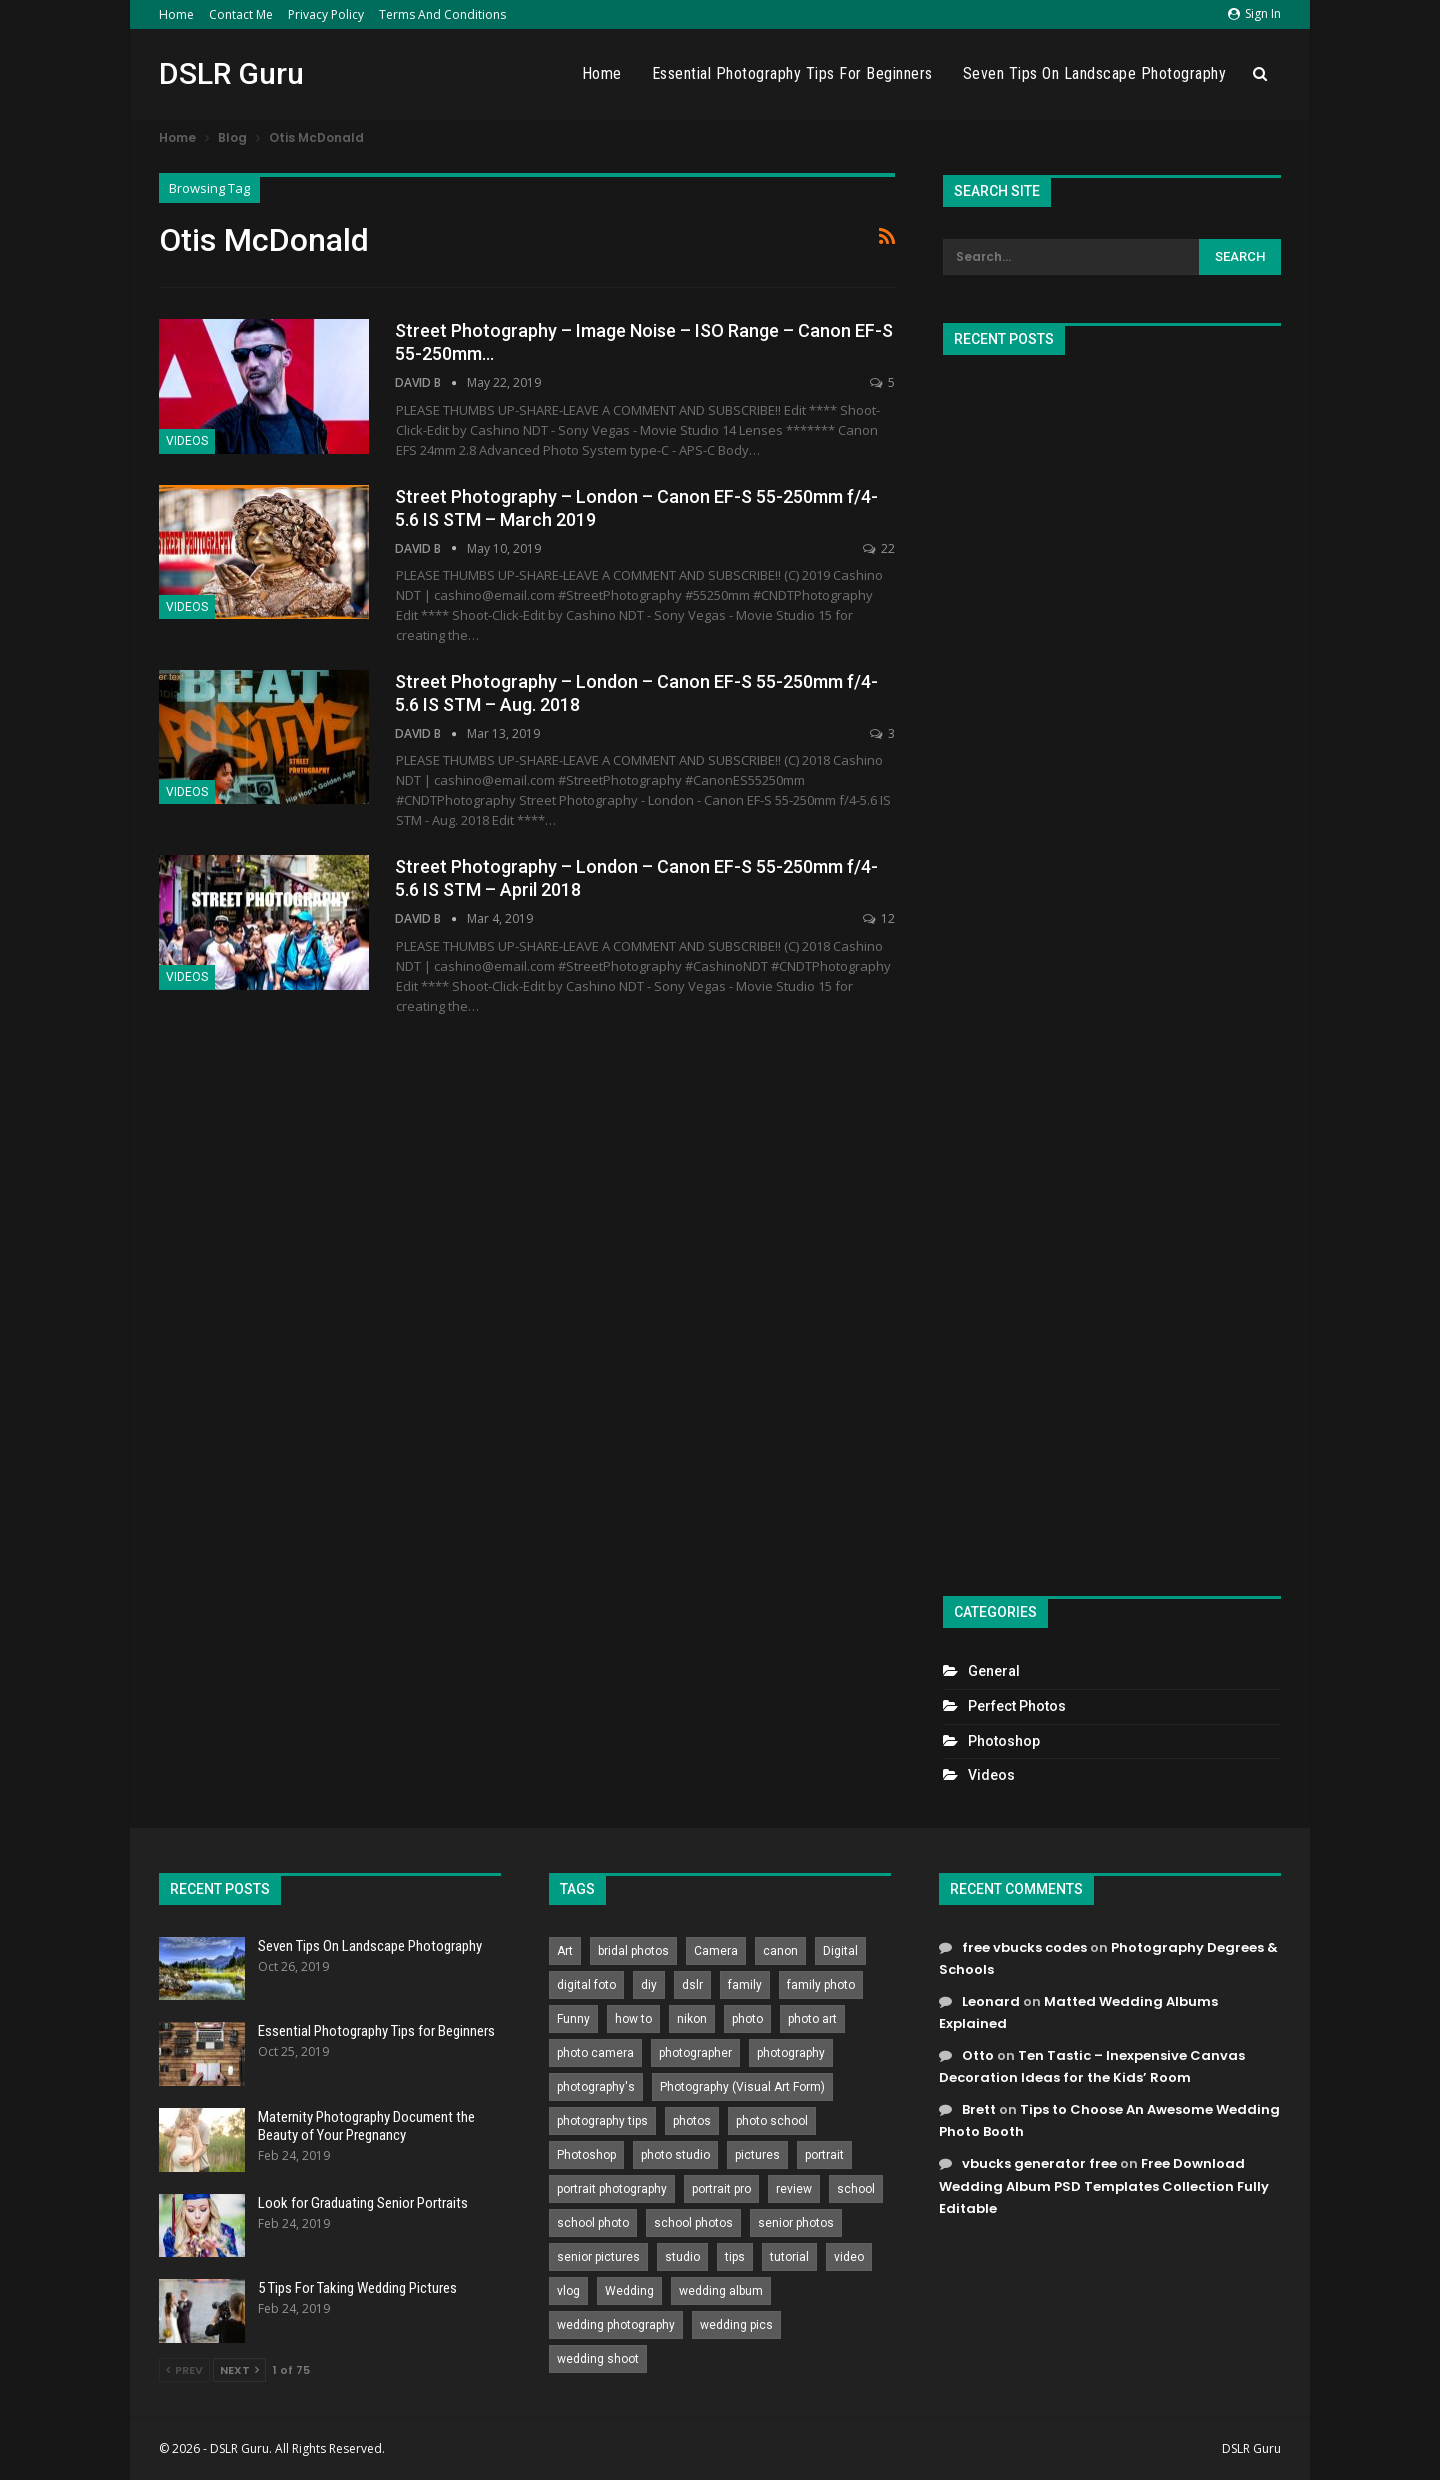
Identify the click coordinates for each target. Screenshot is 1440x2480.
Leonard (991, 2001)
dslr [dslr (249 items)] (692, 1985)
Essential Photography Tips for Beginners (792, 73)
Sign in (1254, 13)
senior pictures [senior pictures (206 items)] (598, 2257)
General (994, 1671)
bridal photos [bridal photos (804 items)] (633, 1951)
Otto (978, 2055)
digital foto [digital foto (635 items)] (586, 1985)
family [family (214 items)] (745, 1985)
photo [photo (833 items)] (747, 2019)
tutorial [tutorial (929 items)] (789, 2257)
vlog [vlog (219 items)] (568, 2291)
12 (879, 918)
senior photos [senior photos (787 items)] (796, 2223)
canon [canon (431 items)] (780, 1951)
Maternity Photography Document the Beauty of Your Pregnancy (366, 2126)
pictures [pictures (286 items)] (757, 2155)
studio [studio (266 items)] (682, 2257)
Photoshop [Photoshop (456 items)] (586, 2155)
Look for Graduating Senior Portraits (363, 2203)
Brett (979, 2109)
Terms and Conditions (442, 14)
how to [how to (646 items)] (633, 2019)
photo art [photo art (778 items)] (812, 2019)
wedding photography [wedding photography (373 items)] (616, 2325)
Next (239, 2370)
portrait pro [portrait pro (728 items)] (721, 2189)
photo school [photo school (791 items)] (772, 2121)
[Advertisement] (1112, 967)
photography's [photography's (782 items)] (596, 2087)
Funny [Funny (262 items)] (573, 2019)
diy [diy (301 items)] (649, 1985)
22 (879, 548)
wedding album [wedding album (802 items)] (721, 2291)
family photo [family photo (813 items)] (821, 1985)
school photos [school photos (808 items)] (693, 2223)
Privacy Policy (326, 14)
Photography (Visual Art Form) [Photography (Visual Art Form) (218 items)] (742, 2087)
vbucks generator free (1039, 2163)
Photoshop (1004, 1741)
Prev (184, 2370)
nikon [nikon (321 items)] (692, 2019)
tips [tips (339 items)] (735, 2257)
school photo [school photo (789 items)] (593, 2223)
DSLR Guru (231, 73)
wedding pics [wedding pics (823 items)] (736, 2325)
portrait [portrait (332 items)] (824, 2155)
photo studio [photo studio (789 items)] (675, 2155)
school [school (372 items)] (856, 2189)
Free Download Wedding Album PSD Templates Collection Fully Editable (1104, 2185)
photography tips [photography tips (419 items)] (602, 2121)
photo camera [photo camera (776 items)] (595, 2053)
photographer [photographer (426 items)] (695, 2053)
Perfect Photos (1017, 1706)
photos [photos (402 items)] (692, 2121)
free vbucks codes (1024, 1947)
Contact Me (241, 14)
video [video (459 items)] (849, 2257)
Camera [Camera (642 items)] (716, 1951)
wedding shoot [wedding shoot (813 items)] (598, 2359)
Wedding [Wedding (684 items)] (629, 2291)
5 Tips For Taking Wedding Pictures (357, 2288)
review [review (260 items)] (794, 2189)
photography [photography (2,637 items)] (791, 2053)
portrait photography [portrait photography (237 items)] (612, 2189)
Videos (187, 441)
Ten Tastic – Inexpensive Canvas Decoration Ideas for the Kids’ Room (1092, 2066)
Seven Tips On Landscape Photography (1095, 73)
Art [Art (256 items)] (565, 1951)
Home (176, 14)
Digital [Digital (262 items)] (840, 1951)
